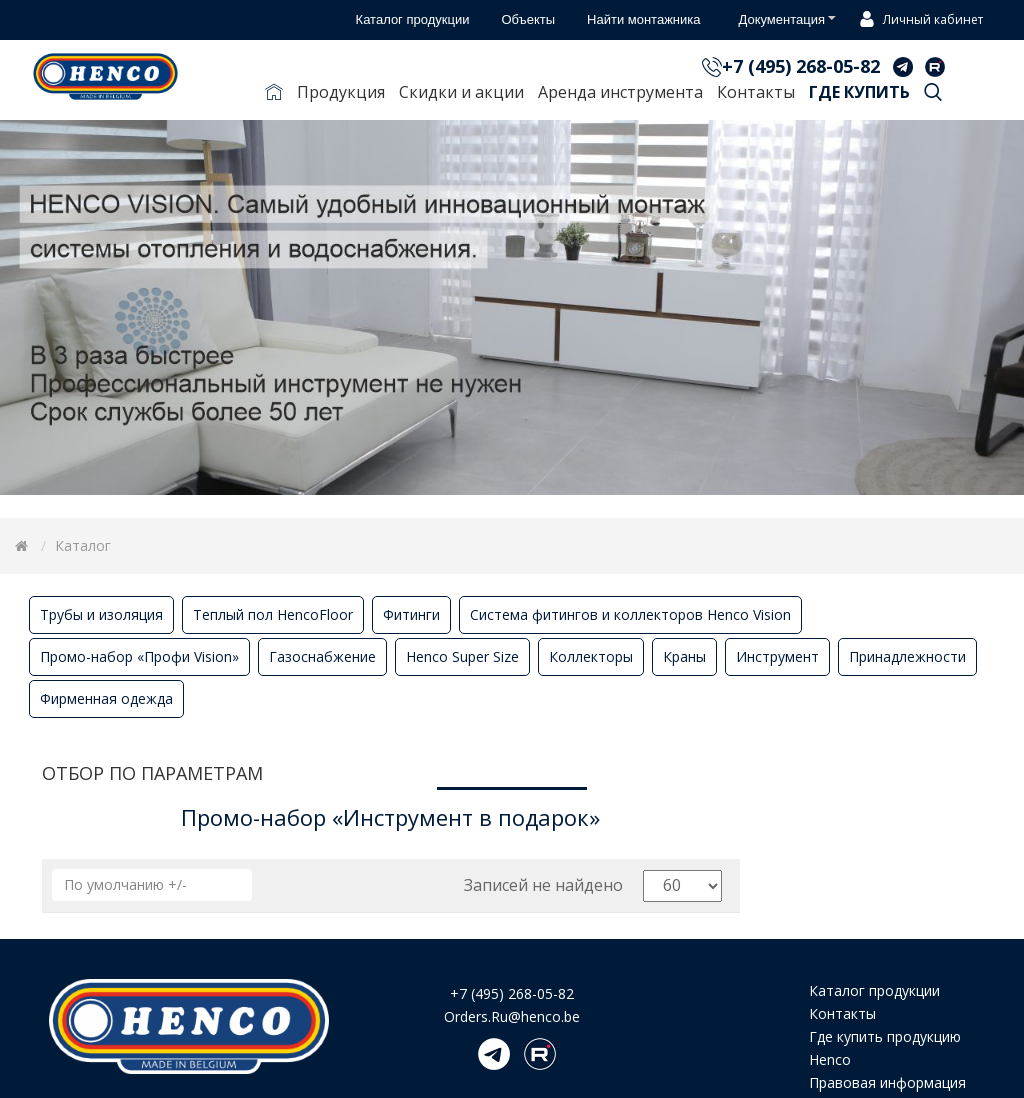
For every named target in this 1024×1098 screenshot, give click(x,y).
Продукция (341, 92)
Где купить (859, 92)
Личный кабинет (918, 21)
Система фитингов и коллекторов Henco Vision (630, 614)
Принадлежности (907, 656)
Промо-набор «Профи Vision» (139, 656)
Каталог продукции (874, 990)
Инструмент (777, 656)
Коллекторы (591, 656)
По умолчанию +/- (125, 884)
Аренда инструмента (620, 92)
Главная (274, 96)
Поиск (933, 96)
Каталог (83, 545)
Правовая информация (887, 1082)
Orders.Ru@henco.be (512, 1016)
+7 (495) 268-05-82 (801, 66)
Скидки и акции (461, 92)
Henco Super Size (462, 656)
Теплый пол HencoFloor (273, 614)
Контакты (756, 92)
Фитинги (411, 614)
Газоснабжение (322, 656)
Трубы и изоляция (101, 614)
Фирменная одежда (106, 698)
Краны (684, 656)
